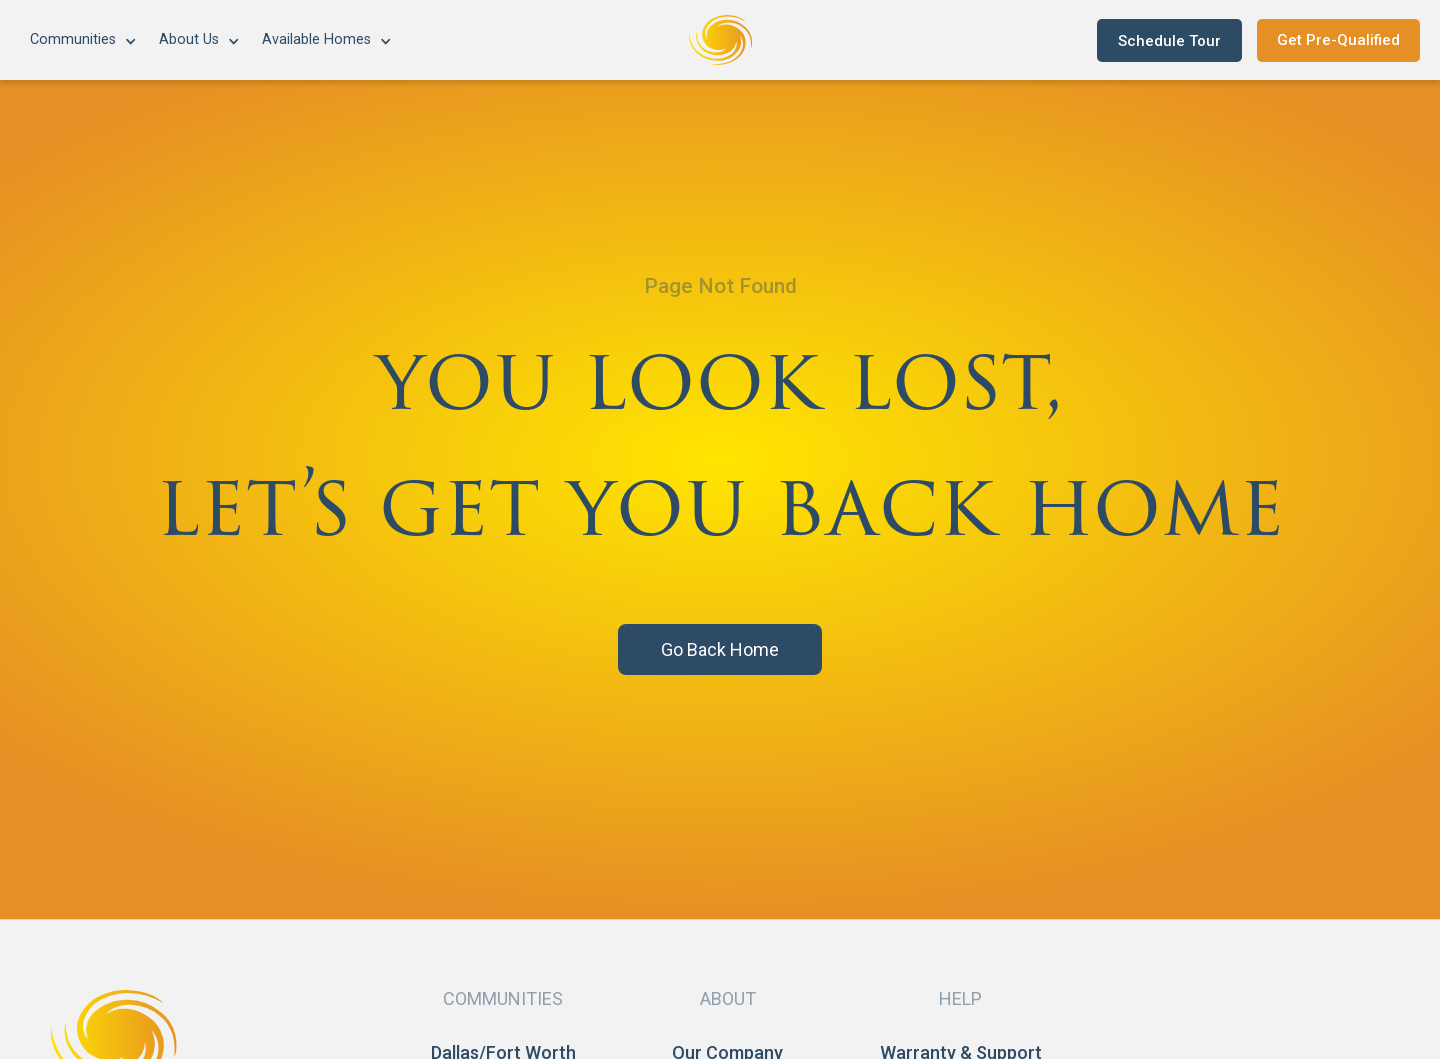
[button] (84, 40)
